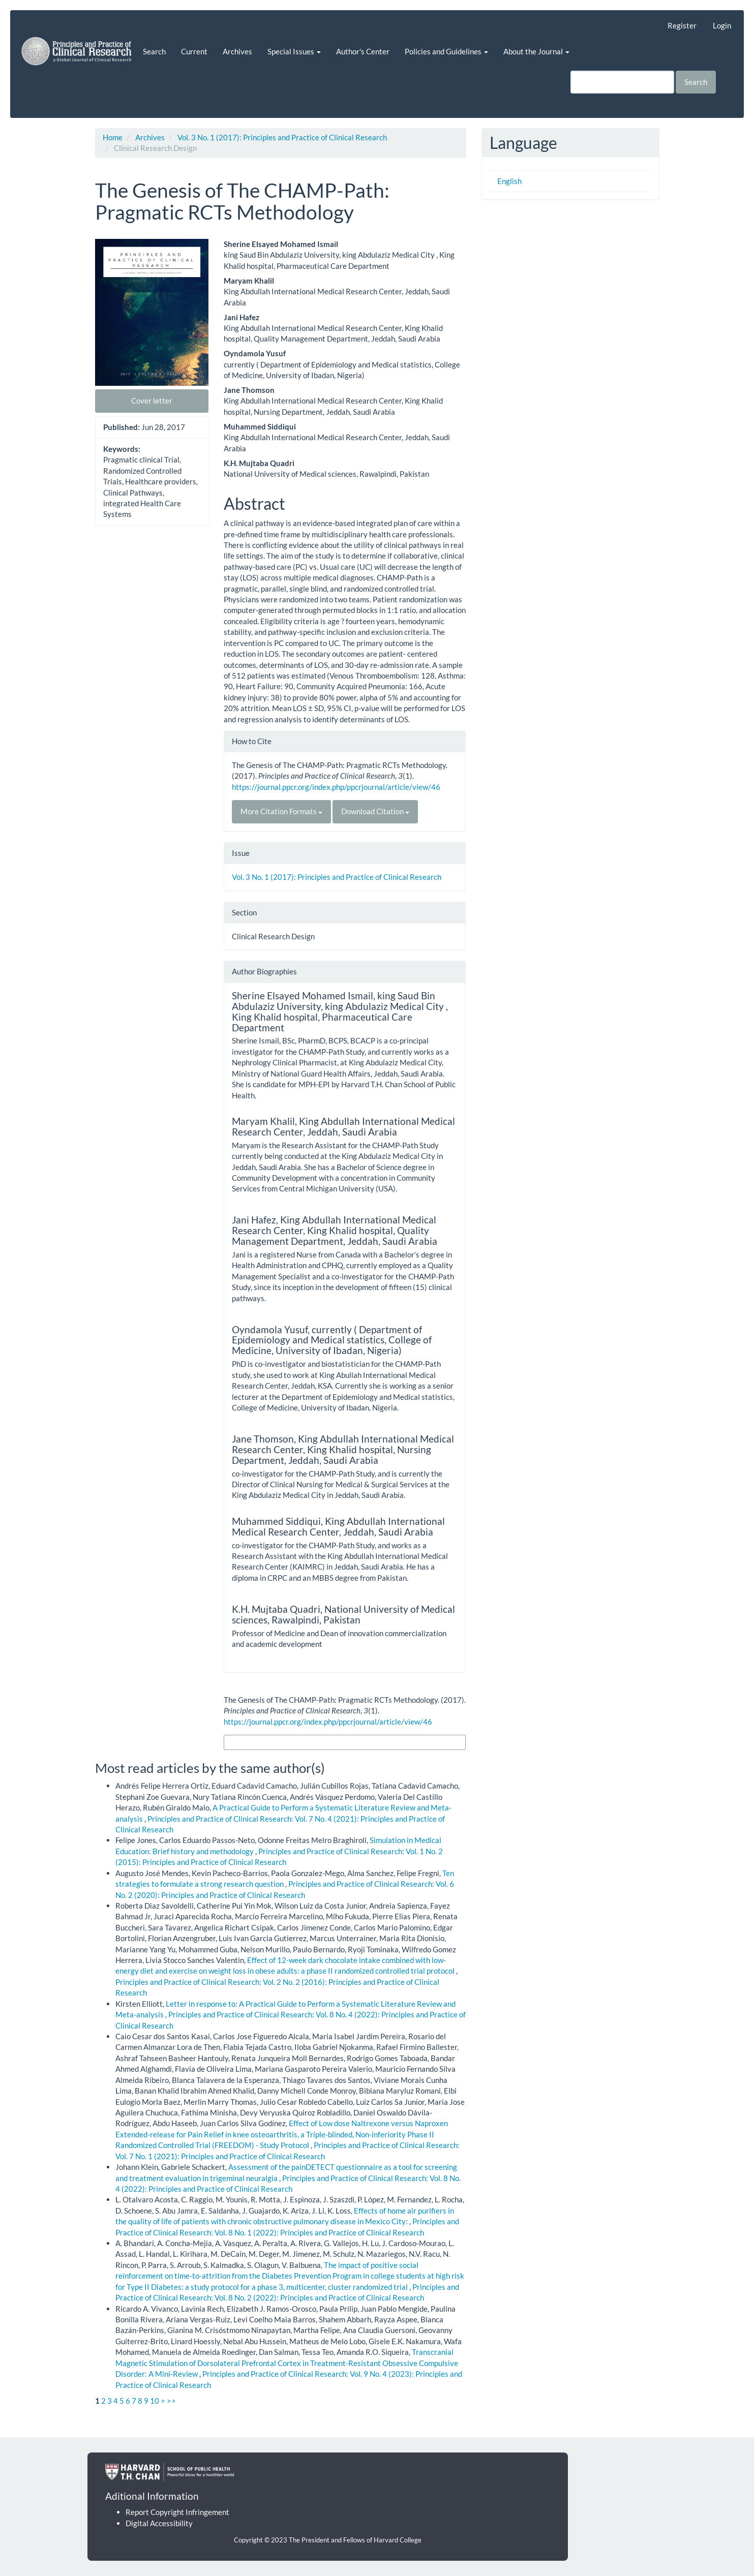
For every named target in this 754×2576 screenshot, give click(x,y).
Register (682, 25)
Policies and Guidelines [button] (446, 51)
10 (154, 2400)
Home (113, 137)
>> (171, 2400)
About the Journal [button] (536, 51)
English (509, 181)
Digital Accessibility (159, 2523)
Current (194, 51)
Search (154, 51)
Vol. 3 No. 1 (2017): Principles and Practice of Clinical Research (282, 137)
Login (722, 25)
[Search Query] (622, 82)
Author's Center (362, 51)
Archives (237, 51)
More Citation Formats (281, 811)
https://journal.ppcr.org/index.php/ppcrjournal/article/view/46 (336, 786)
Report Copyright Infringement (177, 2512)
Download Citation (375, 811)
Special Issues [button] (294, 51)
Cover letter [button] (151, 400)
